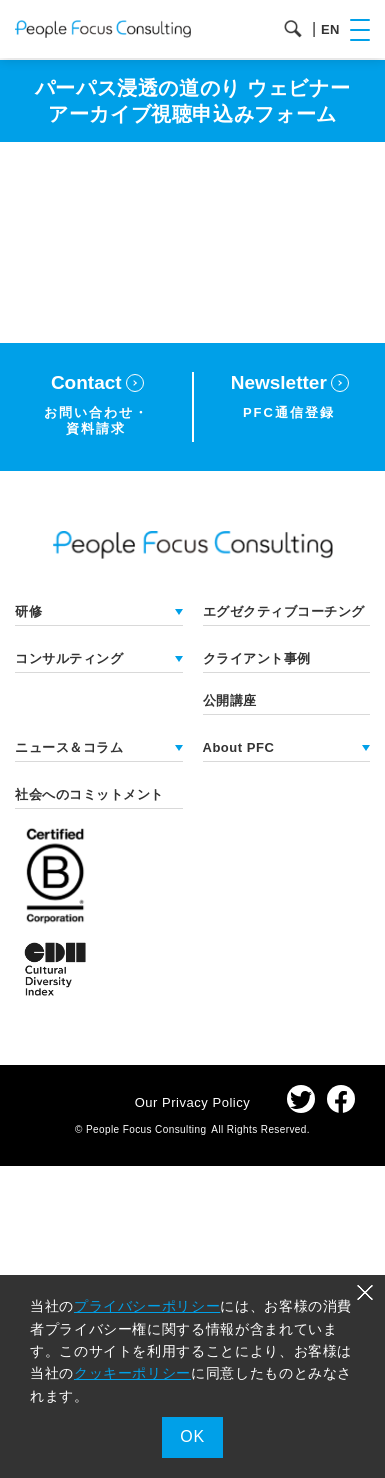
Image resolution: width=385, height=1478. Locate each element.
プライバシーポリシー (147, 1306)
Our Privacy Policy (193, 1102)
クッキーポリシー (132, 1373)
